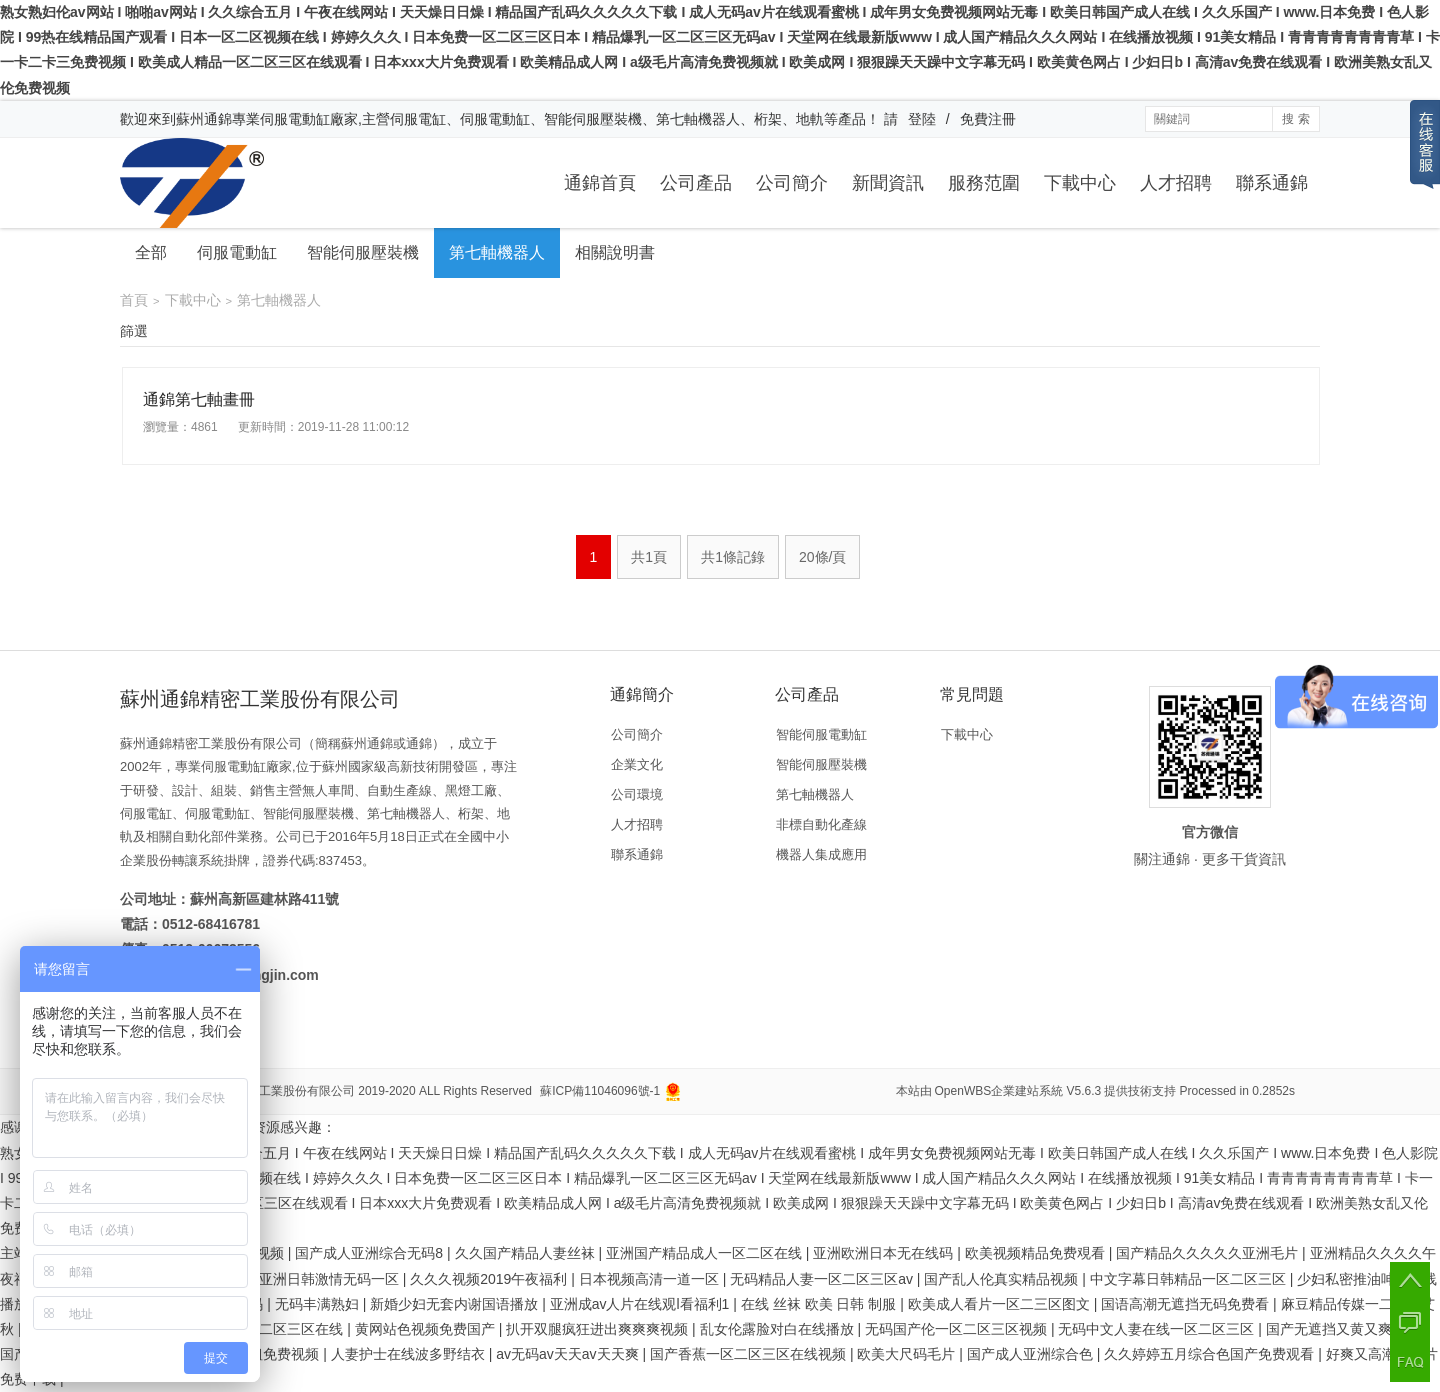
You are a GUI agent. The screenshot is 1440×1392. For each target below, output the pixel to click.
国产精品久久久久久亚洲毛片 (1209, 1253)
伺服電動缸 (237, 252)
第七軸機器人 (497, 252)
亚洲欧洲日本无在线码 (885, 1253)
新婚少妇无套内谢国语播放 (456, 1304)
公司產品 (696, 183)
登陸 (922, 119)
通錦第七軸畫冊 (199, 399)
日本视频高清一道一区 (651, 1279)
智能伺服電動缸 (821, 734)
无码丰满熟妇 (319, 1304)
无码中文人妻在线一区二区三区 (1158, 1329)
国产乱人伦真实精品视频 (1003, 1279)
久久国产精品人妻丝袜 (527, 1253)
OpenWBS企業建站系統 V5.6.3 (1018, 1091)
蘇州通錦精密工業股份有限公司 (271, 1091)
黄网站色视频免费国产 (427, 1329)
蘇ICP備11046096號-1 (600, 1091)
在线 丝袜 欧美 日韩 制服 (820, 1304)
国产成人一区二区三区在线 (261, 1329)
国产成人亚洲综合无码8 (371, 1253)
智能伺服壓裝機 (363, 252)
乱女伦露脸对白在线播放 (779, 1329)
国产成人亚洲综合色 (1032, 1354)
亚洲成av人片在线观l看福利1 (642, 1304)
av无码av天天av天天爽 (569, 1354)
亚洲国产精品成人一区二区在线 (706, 1253)
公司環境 (637, 794)
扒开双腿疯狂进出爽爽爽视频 (599, 1329)
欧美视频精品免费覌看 (1037, 1253)
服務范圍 (984, 183)
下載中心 (1080, 183)
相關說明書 (615, 252)
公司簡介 (792, 183)
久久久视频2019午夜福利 (490, 1279)
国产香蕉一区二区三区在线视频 (750, 1354)
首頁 (134, 300)
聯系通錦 (1272, 183)
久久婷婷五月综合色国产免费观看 (1211, 1354)
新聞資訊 (888, 183)
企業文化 (637, 764)
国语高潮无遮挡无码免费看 (1187, 1304)
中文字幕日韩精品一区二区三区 (1190, 1279)
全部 (151, 252)
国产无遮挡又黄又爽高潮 (1345, 1329)
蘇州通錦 (204, 119)
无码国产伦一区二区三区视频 (958, 1329)
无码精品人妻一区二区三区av (823, 1279)
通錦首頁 (600, 183)
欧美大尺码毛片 (908, 1354)
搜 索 (1295, 119)
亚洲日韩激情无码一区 (331, 1279)
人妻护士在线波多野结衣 (410, 1354)
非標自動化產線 (821, 824)
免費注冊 (988, 119)
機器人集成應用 (821, 854)
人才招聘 (1176, 183)
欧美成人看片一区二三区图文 (1001, 1304)
